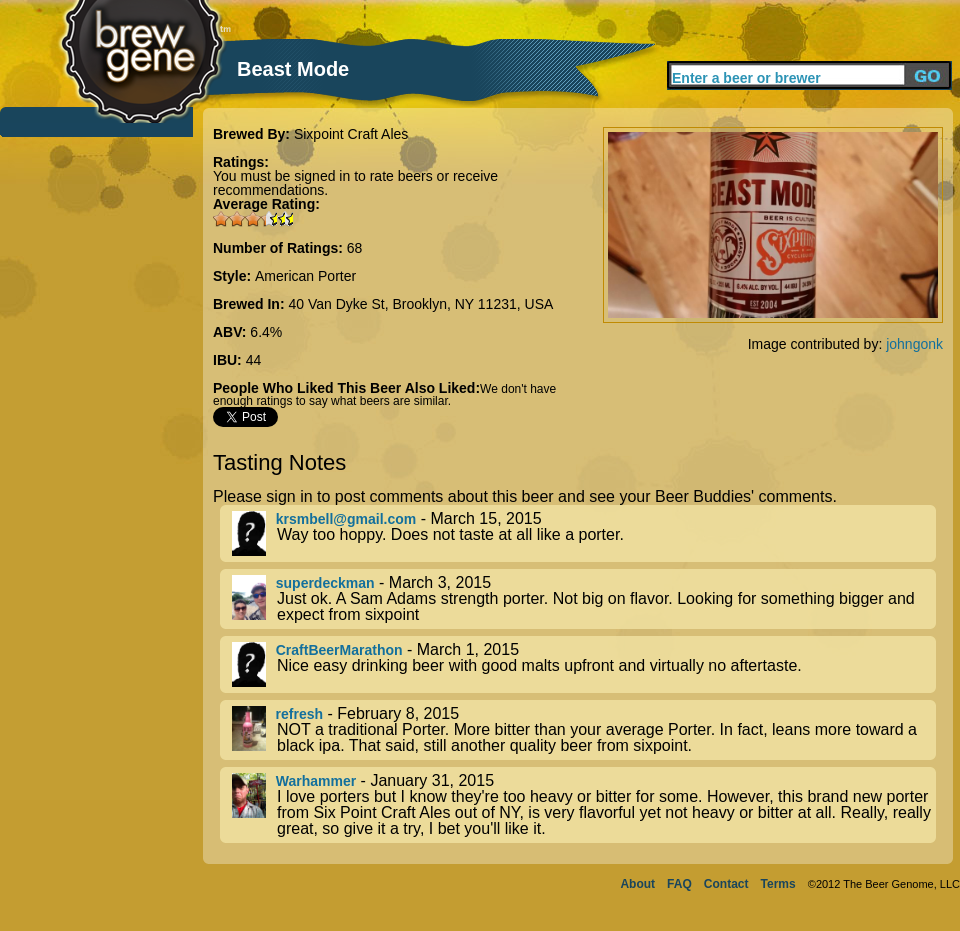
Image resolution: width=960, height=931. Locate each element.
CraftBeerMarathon (339, 650)
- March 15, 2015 (584, 533)
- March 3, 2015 (584, 599)
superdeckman (325, 583)
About (637, 884)
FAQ (679, 884)
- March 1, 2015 (584, 664)
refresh (299, 714)
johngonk (914, 344)
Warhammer (316, 781)
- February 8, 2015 (584, 730)
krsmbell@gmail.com (346, 519)
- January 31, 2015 (584, 805)
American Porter (305, 276)
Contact (726, 884)
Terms (778, 884)
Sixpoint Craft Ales (351, 134)
